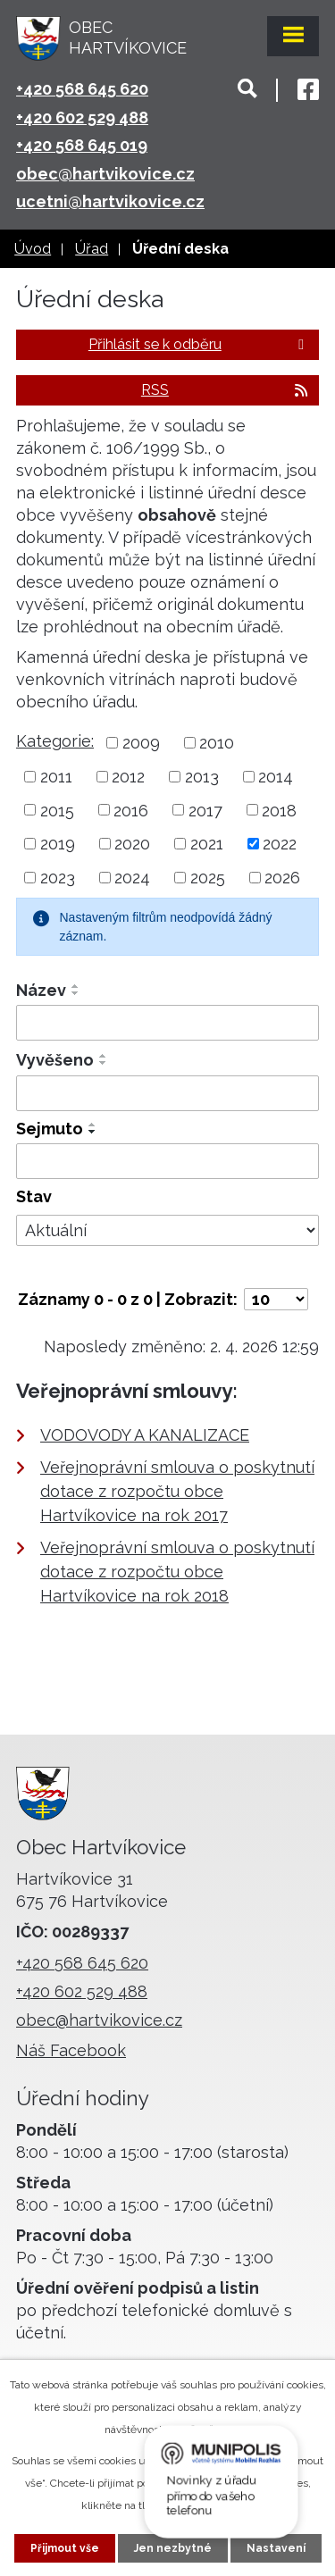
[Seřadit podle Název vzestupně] (76, 986)
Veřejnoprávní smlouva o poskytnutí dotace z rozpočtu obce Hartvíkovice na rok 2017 (177, 1491)
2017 (205, 809)
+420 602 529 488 (82, 117)
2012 (128, 776)
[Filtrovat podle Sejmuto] (167, 1161)
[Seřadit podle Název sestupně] (76, 993)
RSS (225, 389)
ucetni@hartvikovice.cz (110, 201)
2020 (132, 843)
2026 (282, 877)
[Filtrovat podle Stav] (167, 1231)
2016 (130, 809)
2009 (141, 742)
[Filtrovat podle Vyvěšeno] (167, 1093)
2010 (216, 742)
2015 (57, 809)
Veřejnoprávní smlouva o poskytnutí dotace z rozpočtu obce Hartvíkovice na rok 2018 (177, 1571)
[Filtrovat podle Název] (167, 1023)
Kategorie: (55, 741)
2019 (57, 843)
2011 (56, 776)
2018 (279, 809)
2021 (206, 843)
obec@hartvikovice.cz (105, 173)
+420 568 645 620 (82, 88)
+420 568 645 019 (81, 145)
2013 (202, 776)
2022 (280, 843)
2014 (275, 776)
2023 (57, 877)
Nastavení (276, 2548)
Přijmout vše (64, 2548)
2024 (132, 877)
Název (41, 990)
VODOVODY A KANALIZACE (144, 1435)
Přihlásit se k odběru (199, 344)
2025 (207, 877)
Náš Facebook (71, 2050)
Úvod (32, 248)
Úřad (91, 248)
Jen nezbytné (173, 2548)
